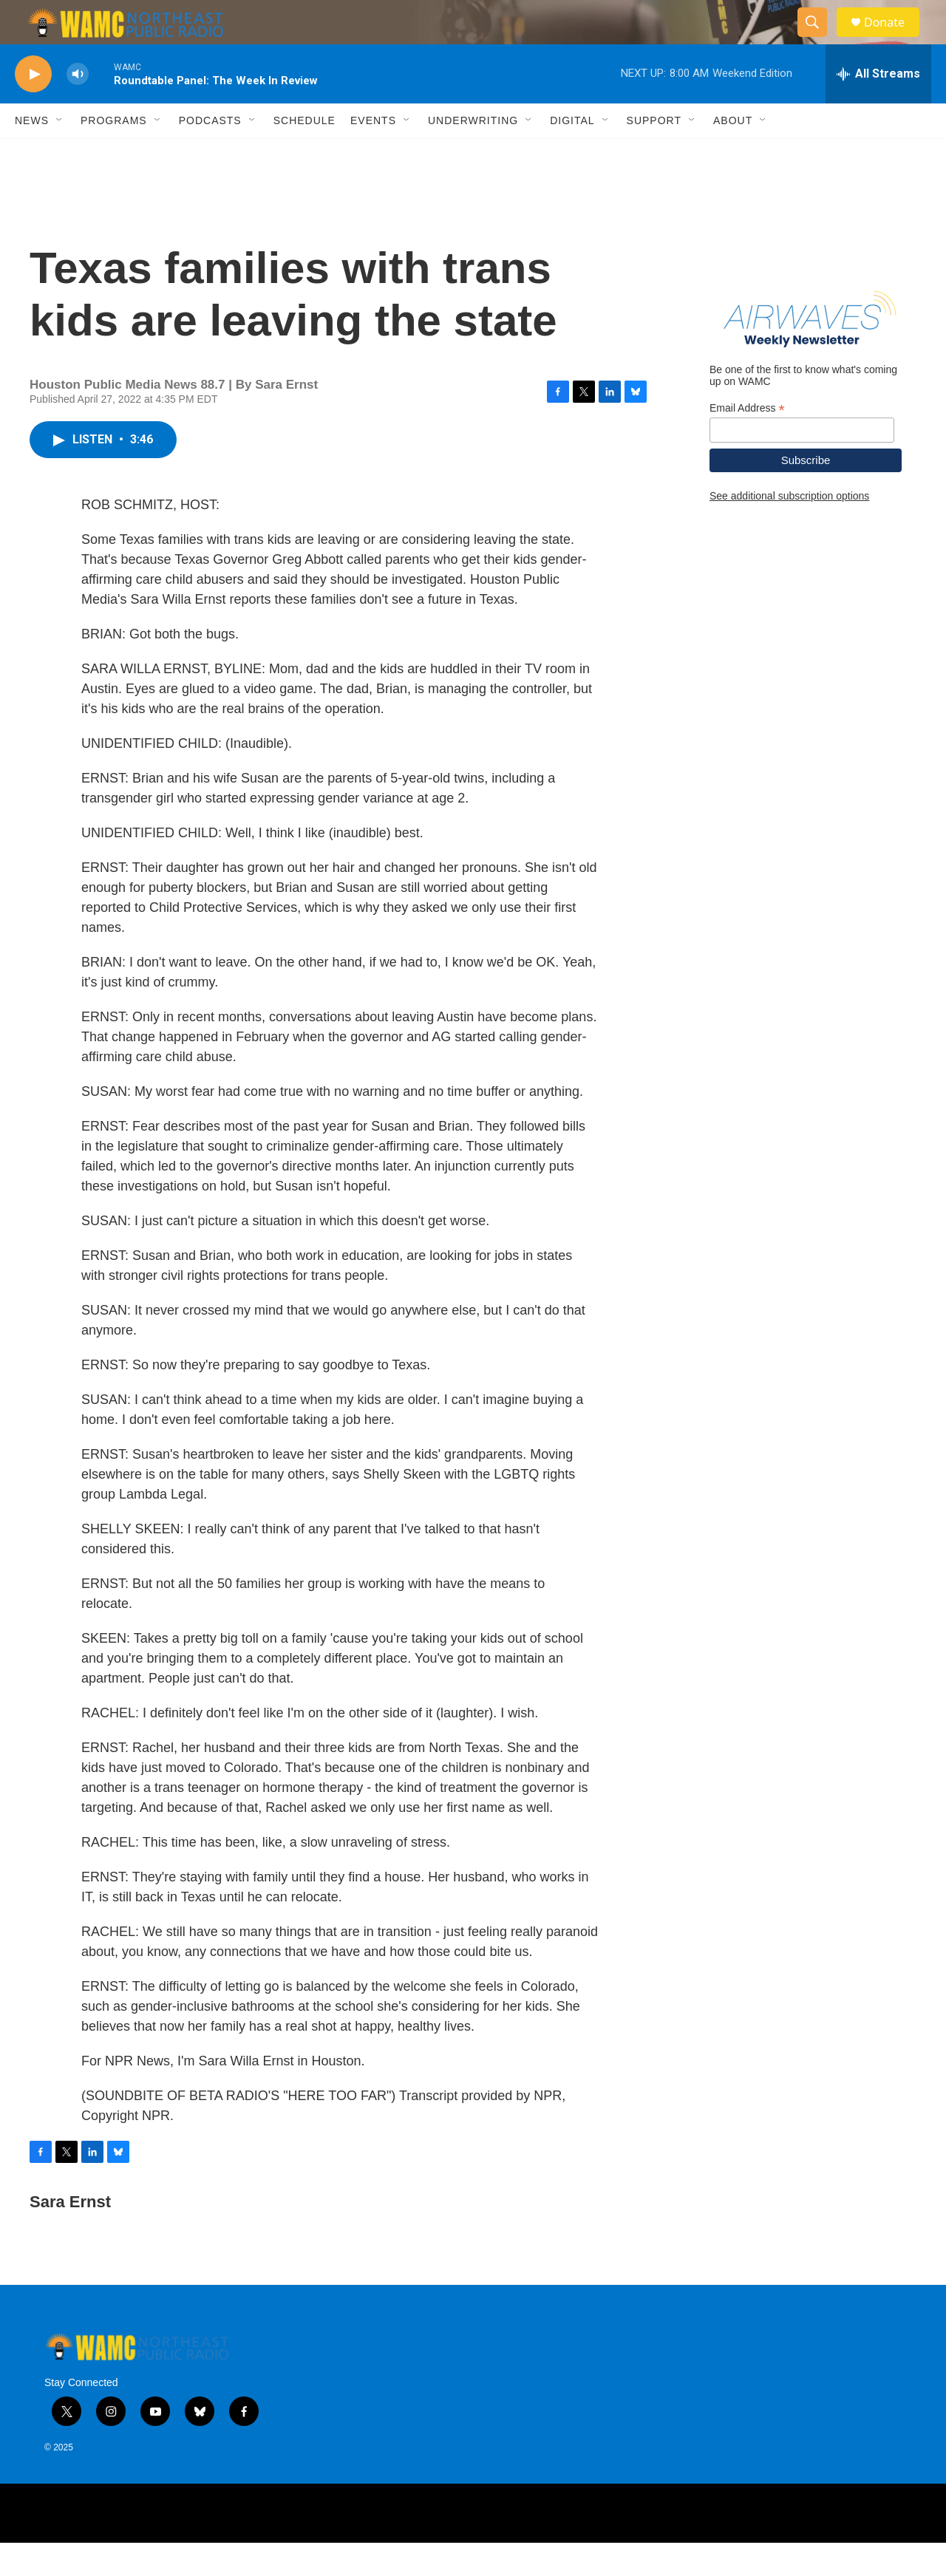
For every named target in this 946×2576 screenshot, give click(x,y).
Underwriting (473, 154)
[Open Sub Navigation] (60, 154)
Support (654, 154)
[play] (33, 107)
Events (373, 154)
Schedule (304, 154)
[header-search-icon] (819, 39)
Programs (114, 154)
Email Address (747, 442)
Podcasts (210, 154)
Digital (572, 154)
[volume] (77, 107)
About (732, 154)
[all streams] (878, 107)
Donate (893, 39)
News (32, 154)
